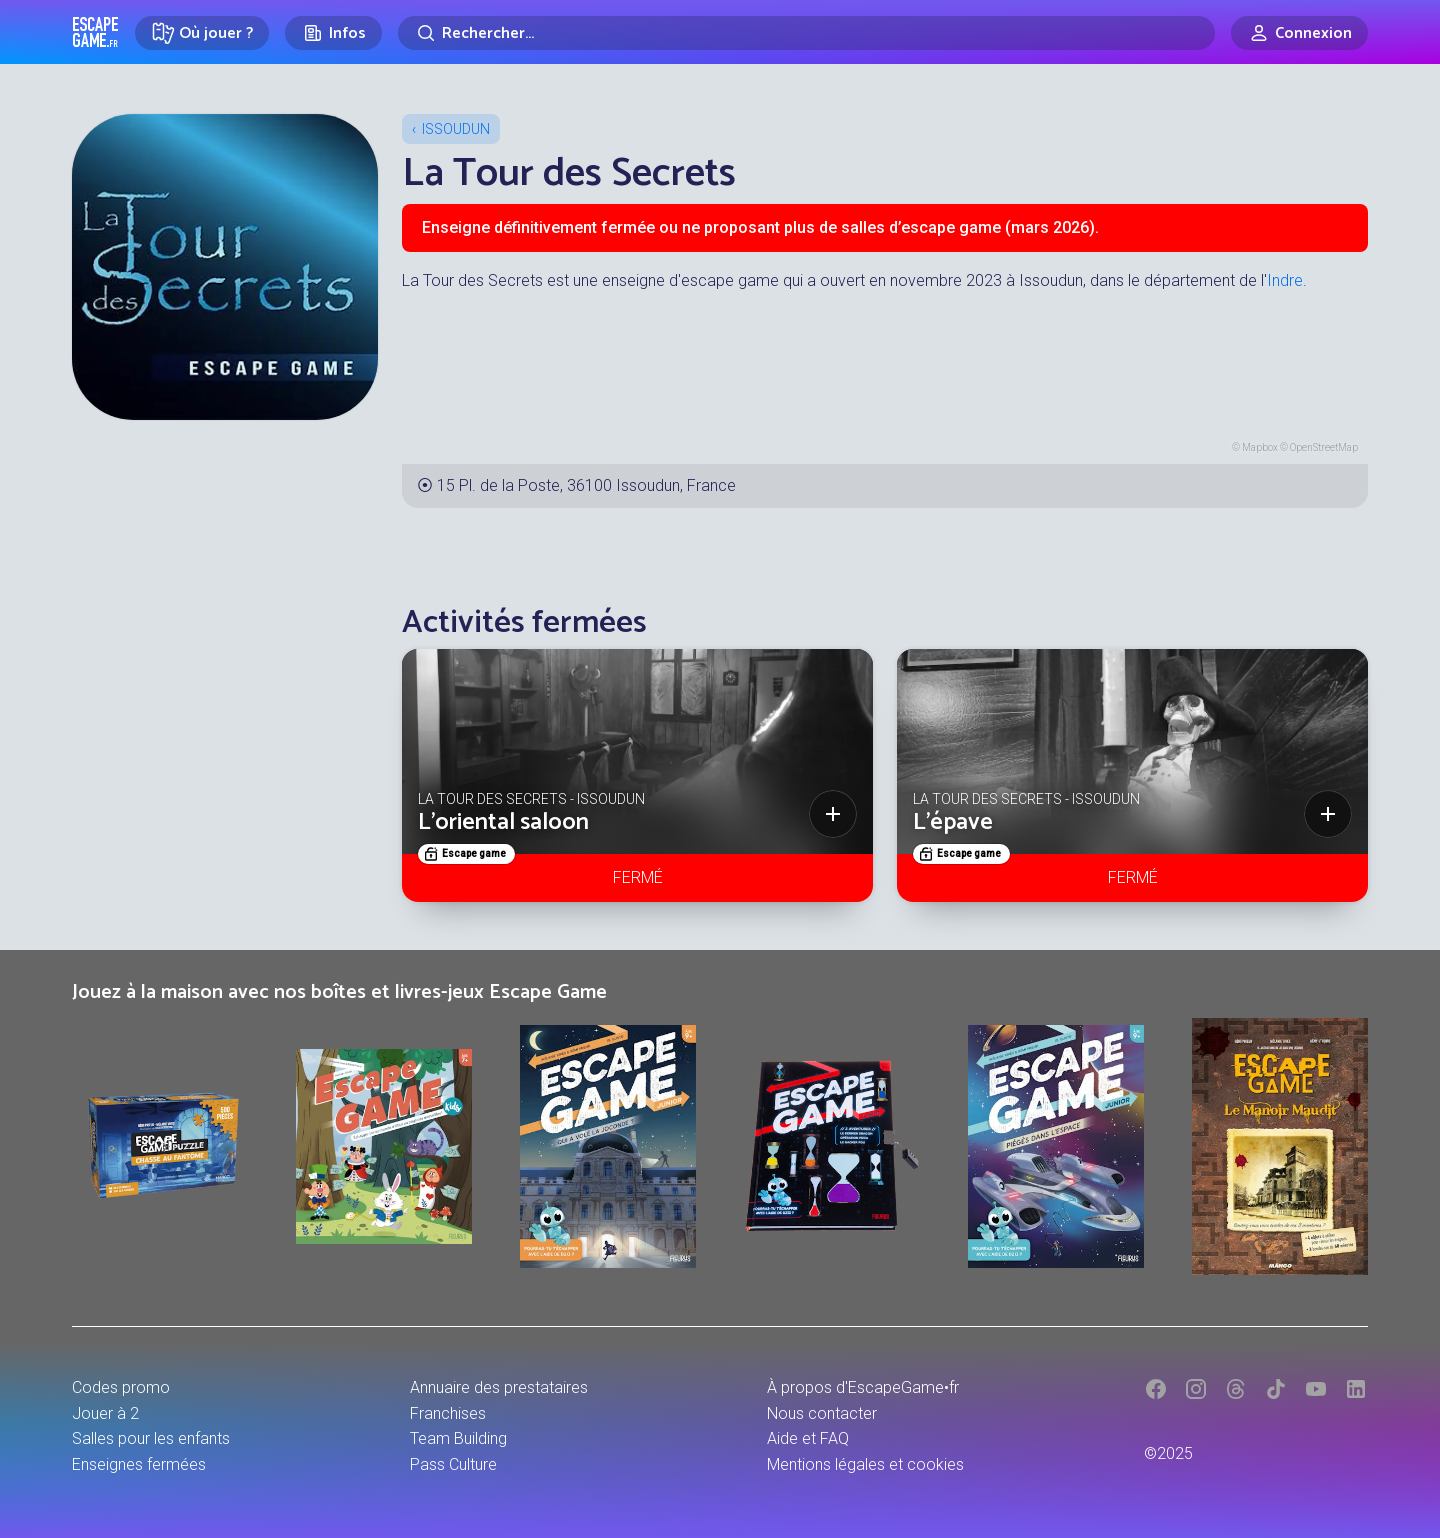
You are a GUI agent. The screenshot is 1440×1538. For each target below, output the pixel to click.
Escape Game (95, 32)
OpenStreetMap (1324, 447)
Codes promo (121, 1387)
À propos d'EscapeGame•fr (863, 1387)
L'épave (953, 822)
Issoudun (456, 129)
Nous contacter (822, 1413)
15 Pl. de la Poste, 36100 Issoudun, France (586, 485)
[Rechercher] (806, 33)
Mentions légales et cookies (865, 1464)
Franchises (448, 1413)
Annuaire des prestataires (499, 1387)
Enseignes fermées (139, 1464)
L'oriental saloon (503, 822)
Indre (1285, 280)
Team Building (458, 1438)
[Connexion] (1299, 33)
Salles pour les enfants (151, 1438)
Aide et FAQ (808, 1438)
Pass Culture (453, 1464)
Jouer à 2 (105, 1413)
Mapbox (1260, 447)
